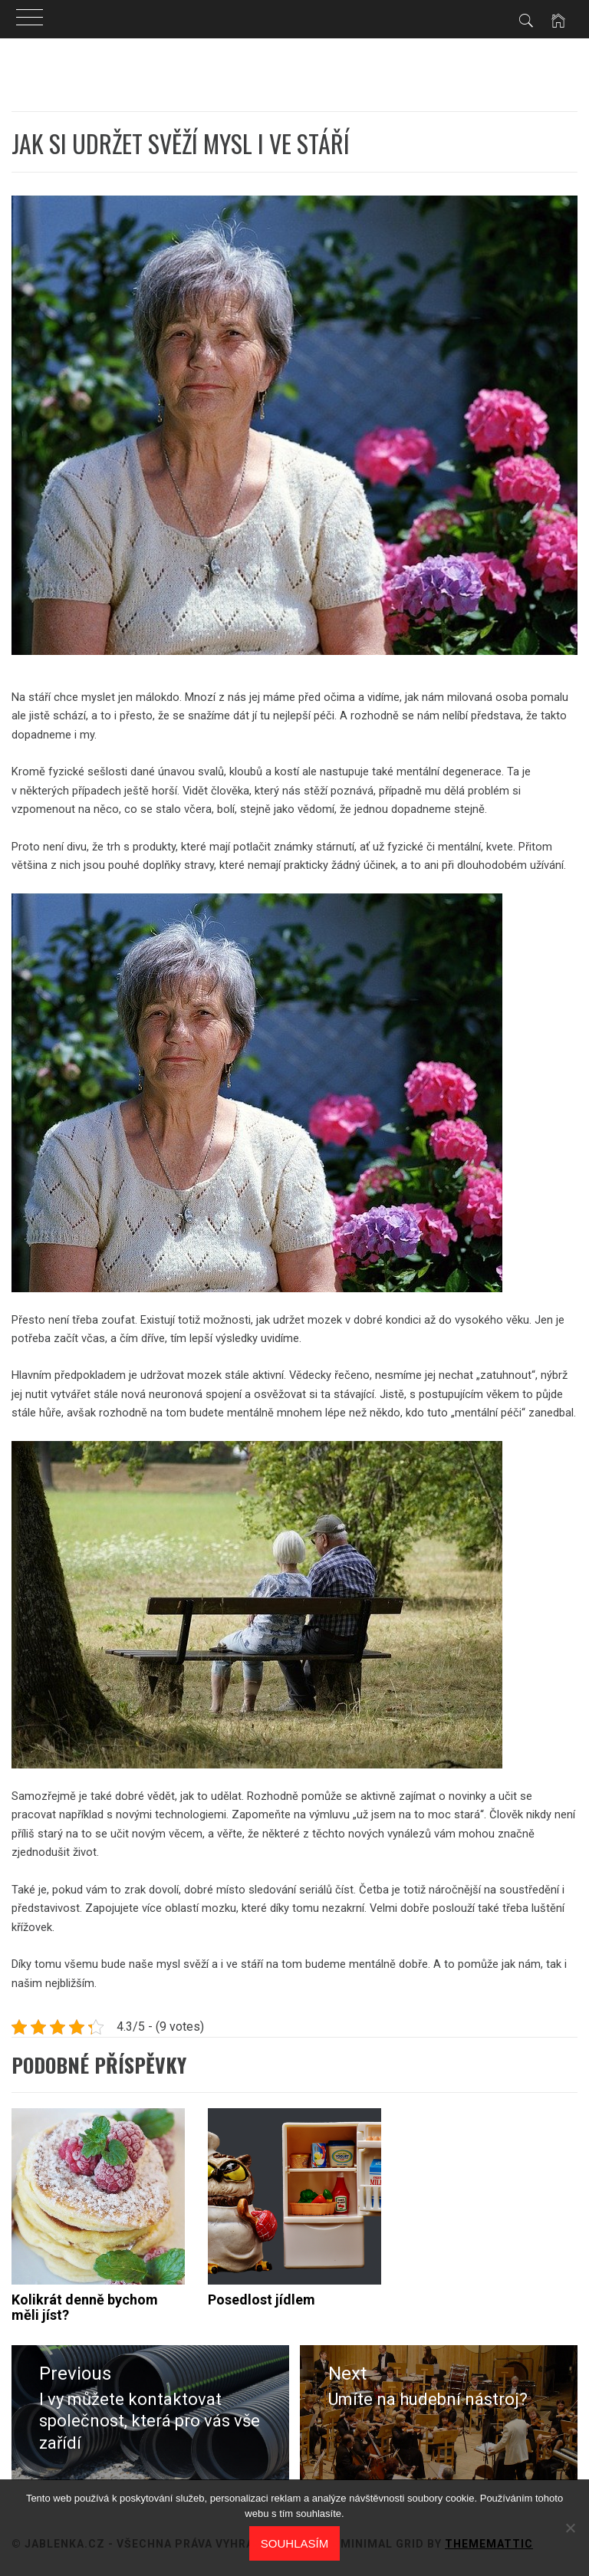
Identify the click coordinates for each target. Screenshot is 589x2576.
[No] (569, 2527)
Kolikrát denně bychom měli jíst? (85, 2307)
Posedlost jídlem (261, 2299)
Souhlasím (294, 2543)
